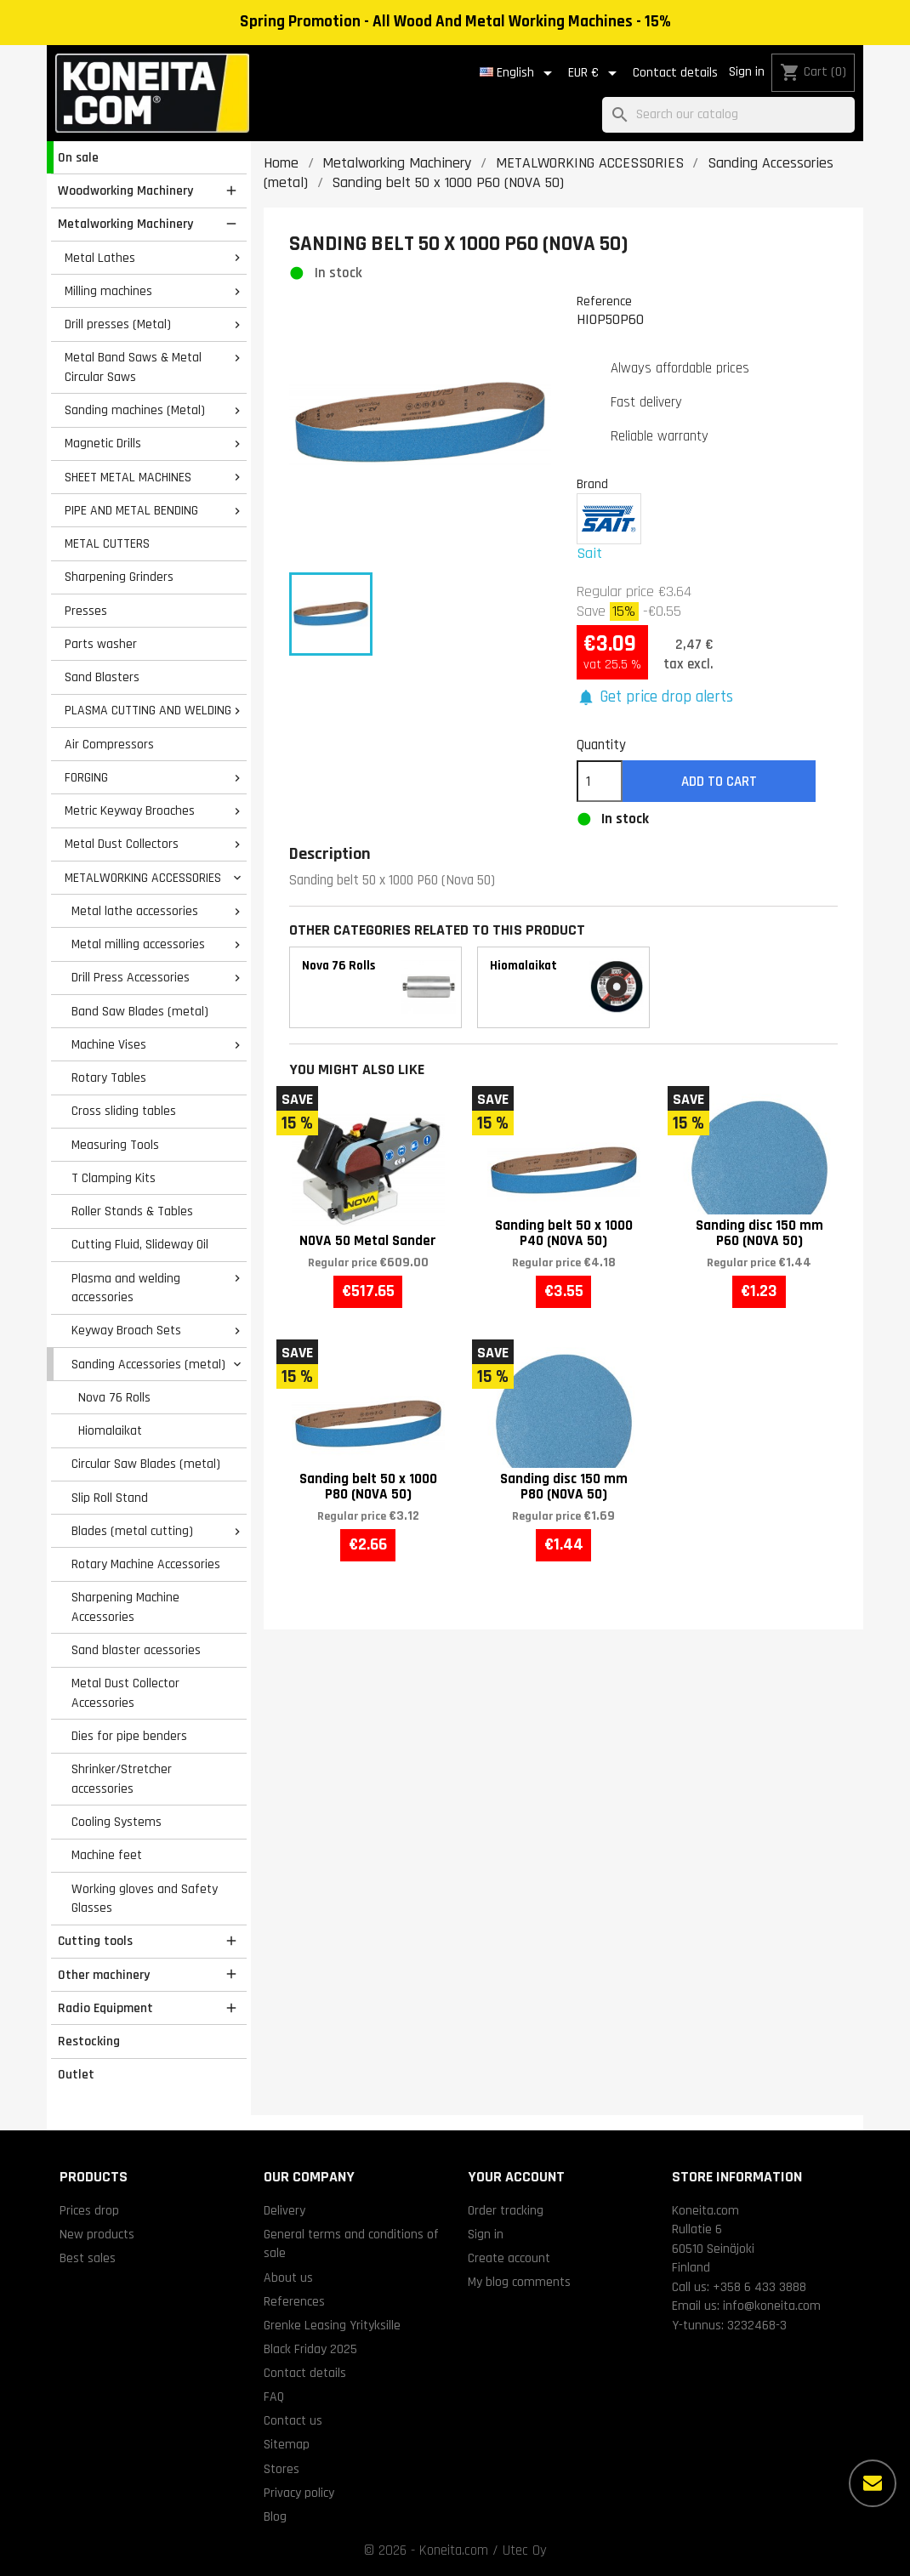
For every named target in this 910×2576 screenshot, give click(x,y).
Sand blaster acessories (136, 1649)
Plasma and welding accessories (125, 1288)
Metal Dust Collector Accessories (125, 1693)
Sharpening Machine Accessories (125, 1607)
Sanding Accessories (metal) (148, 1364)
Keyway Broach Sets (126, 1330)
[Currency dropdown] (595, 73)
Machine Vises (108, 1044)
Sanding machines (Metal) (135, 409)
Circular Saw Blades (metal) (145, 1463)
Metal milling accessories (138, 943)
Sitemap (287, 2444)
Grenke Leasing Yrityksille (332, 2325)
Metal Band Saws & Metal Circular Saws (133, 367)
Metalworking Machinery (125, 223)
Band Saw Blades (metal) (139, 1011)
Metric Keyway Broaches (130, 810)
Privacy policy (299, 2492)
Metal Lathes (100, 257)
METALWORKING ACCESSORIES (143, 877)
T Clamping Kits (113, 1177)
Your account (516, 2176)
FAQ (274, 2396)
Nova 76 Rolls (114, 1397)
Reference (604, 301)
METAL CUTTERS (107, 543)
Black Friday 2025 (310, 2348)
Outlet (76, 2074)
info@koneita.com (772, 2305)
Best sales (88, 2257)
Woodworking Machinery (125, 190)
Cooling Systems (116, 1821)
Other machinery (104, 1974)
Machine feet (106, 1854)
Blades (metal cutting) (132, 1530)
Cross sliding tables (123, 1110)
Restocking (89, 2041)
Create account (509, 2257)
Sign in (747, 72)
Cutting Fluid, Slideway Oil (139, 1244)
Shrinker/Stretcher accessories (121, 1778)
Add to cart (719, 781)
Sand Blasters (102, 676)
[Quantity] (600, 781)
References (294, 2301)
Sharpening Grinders (119, 576)
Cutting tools (95, 1940)
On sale (78, 157)
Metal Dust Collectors (122, 843)
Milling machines (108, 290)
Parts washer (101, 643)
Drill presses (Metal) (118, 324)
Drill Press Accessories (130, 977)
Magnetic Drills (103, 443)
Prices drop (89, 2210)
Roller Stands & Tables (132, 1211)
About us (288, 2277)
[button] (655, 698)
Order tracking (505, 2210)
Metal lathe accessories (134, 910)
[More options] (872, 2483)
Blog (275, 2516)
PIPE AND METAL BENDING (131, 510)
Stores (281, 2468)
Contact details (675, 73)
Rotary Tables (108, 1077)
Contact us (293, 2420)
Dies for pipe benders (129, 1735)
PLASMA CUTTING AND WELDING (148, 710)
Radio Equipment (105, 2007)
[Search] (728, 115)
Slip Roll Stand (109, 1497)
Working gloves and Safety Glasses (144, 1898)
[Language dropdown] (519, 73)
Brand (592, 483)
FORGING (86, 777)
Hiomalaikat (110, 1430)
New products (97, 2234)
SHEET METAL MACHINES (128, 477)
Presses (86, 610)
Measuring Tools (115, 1144)
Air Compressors (109, 744)
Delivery (284, 2210)
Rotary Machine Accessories (145, 1563)
